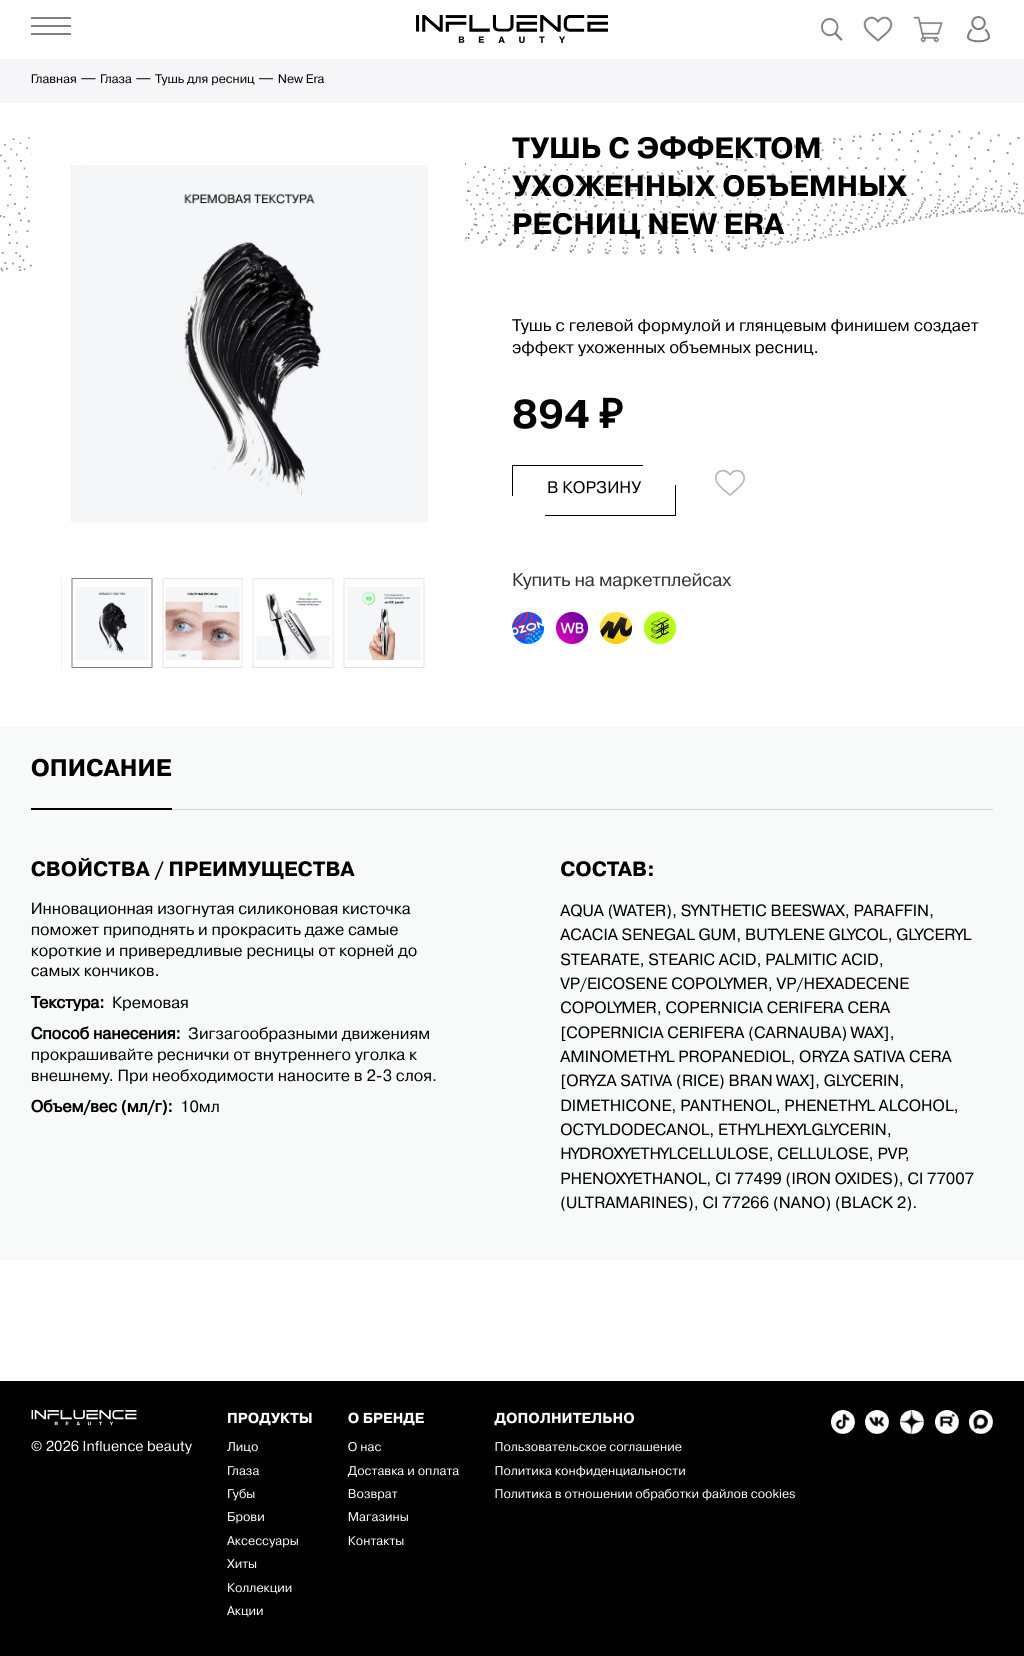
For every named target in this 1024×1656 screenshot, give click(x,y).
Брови (246, 1518)
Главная (54, 80)
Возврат (373, 1495)
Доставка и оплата (403, 1472)
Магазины (378, 1518)
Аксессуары (263, 1542)
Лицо (242, 1448)
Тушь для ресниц (204, 80)
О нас (365, 1448)
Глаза (116, 80)
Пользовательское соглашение (588, 1448)
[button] (51, 623)
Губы (241, 1495)
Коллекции (259, 1589)
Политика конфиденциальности (589, 1472)
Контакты (376, 1542)
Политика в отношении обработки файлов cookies (644, 1495)
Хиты (242, 1565)
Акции (245, 1612)
